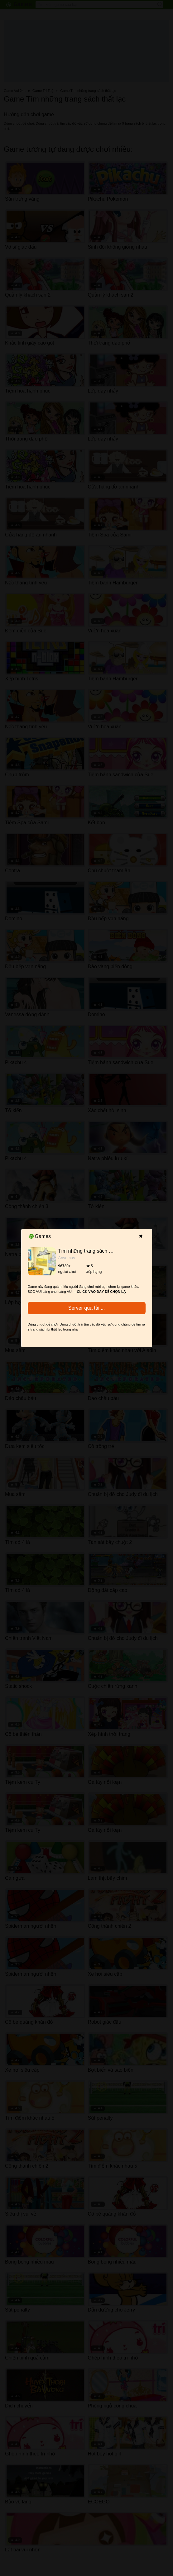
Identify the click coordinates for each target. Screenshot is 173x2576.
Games (40, 1236)
